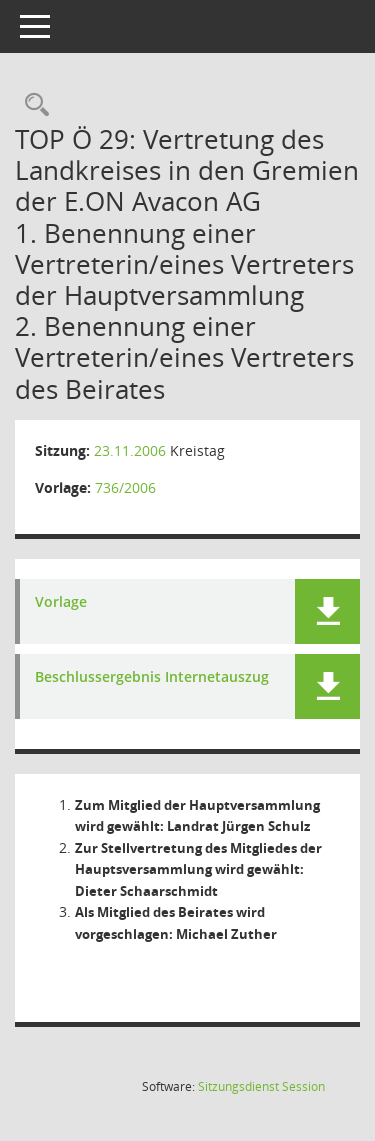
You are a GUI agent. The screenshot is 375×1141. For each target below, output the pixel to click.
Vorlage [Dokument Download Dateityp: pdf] (61, 602)
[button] (327, 611)
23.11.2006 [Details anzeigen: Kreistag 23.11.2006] (130, 450)
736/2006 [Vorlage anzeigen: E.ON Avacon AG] (125, 487)
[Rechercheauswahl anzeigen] (32, 105)
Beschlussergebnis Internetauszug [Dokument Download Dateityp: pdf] (152, 677)
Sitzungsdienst (261, 1086)
